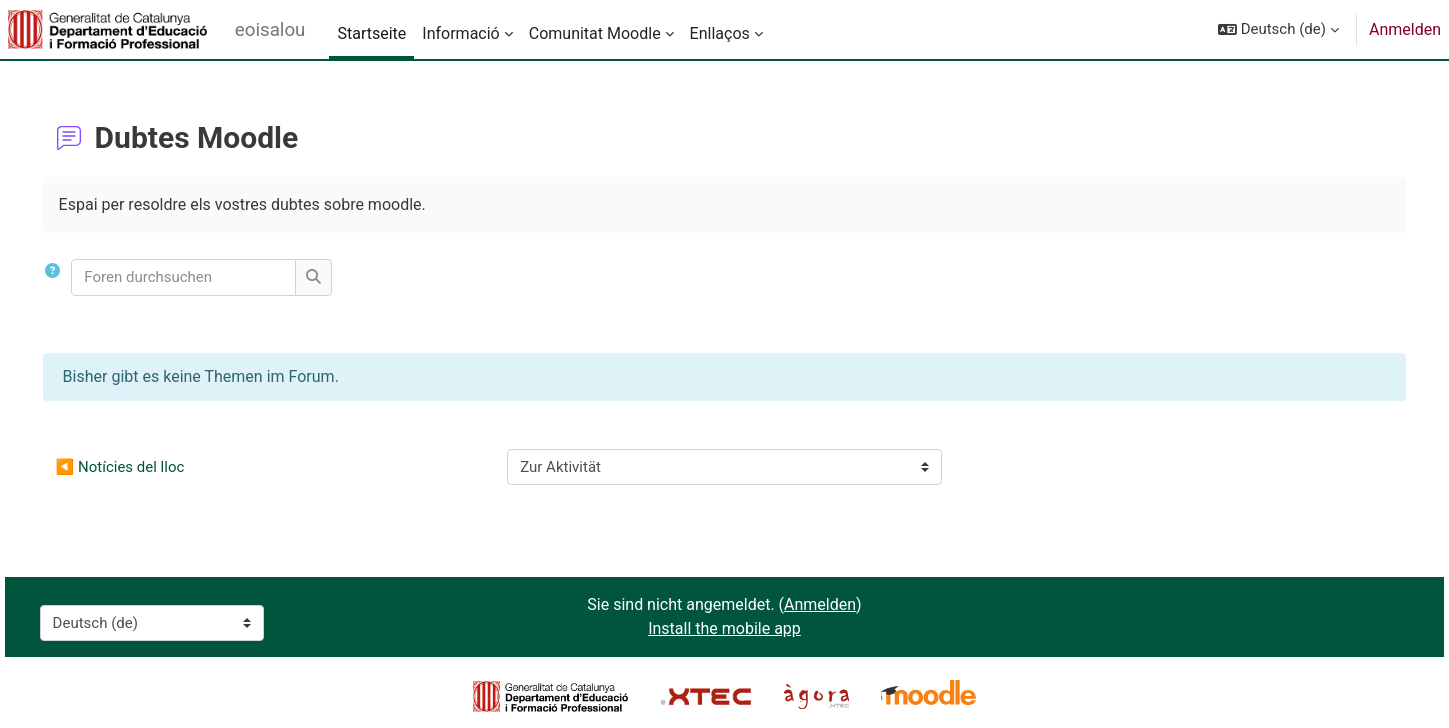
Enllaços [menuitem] (720, 33)
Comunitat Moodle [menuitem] (595, 33)
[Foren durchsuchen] (212, 277)
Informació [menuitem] (460, 33)
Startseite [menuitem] (371, 33)
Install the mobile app (724, 628)
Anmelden (1405, 29)
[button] (1278, 29)
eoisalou (270, 30)
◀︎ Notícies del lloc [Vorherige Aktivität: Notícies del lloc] (148, 467)
